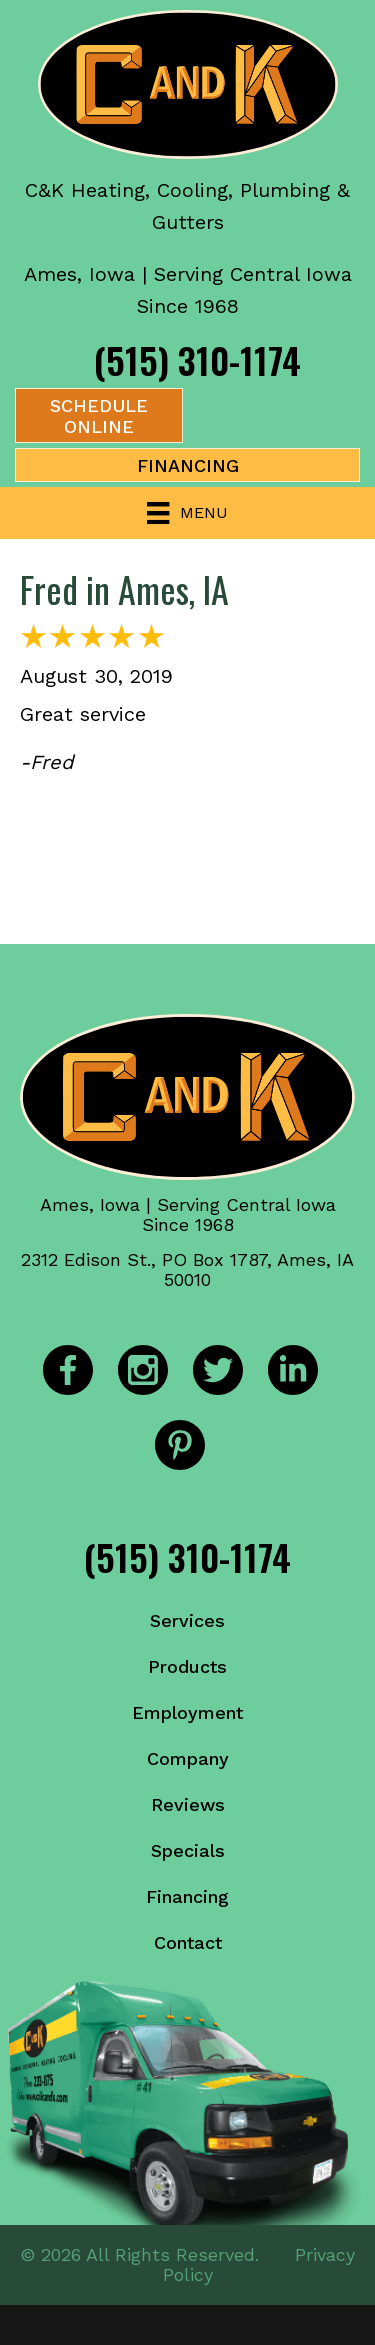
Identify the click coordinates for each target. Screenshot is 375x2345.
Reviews (188, 1804)
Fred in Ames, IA (124, 588)
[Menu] (187, 513)
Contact (188, 1942)
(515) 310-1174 (197, 359)
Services (187, 1620)
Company (188, 1758)
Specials (188, 1850)
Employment (187, 1712)
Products (187, 1666)
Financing (187, 1896)
